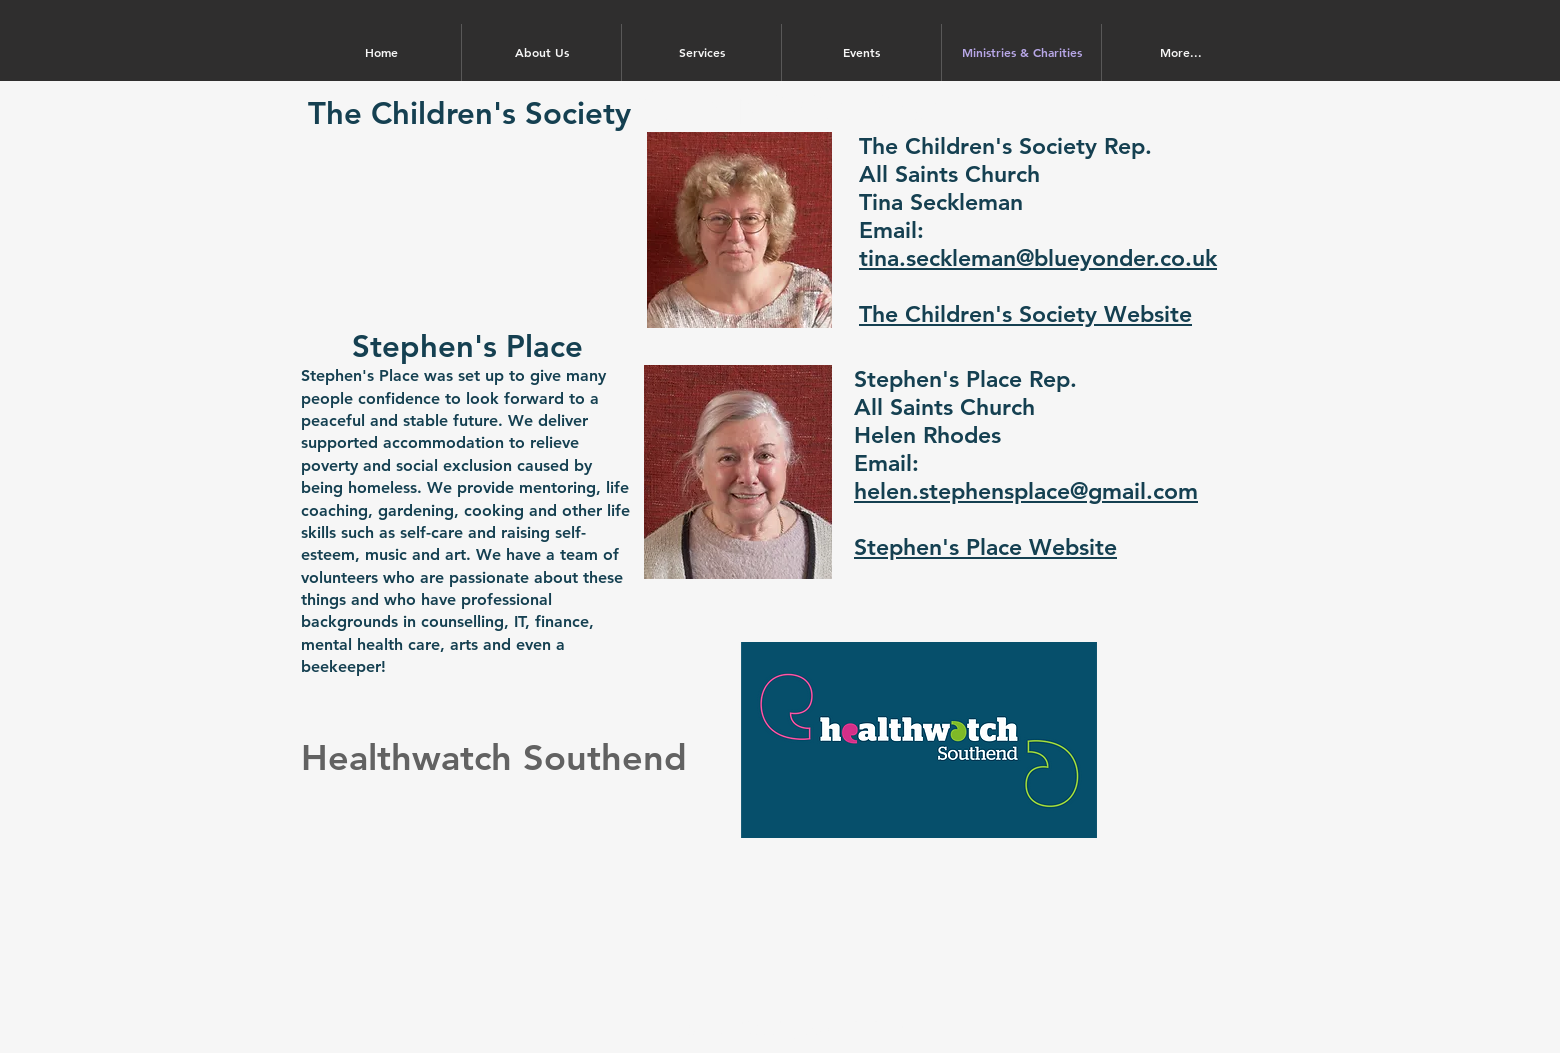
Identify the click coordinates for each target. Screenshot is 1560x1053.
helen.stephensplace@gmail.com (1026, 491)
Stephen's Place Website (985, 547)
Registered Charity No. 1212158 (780, 1028)
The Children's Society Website (1025, 314)
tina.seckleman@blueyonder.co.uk (1038, 258)
